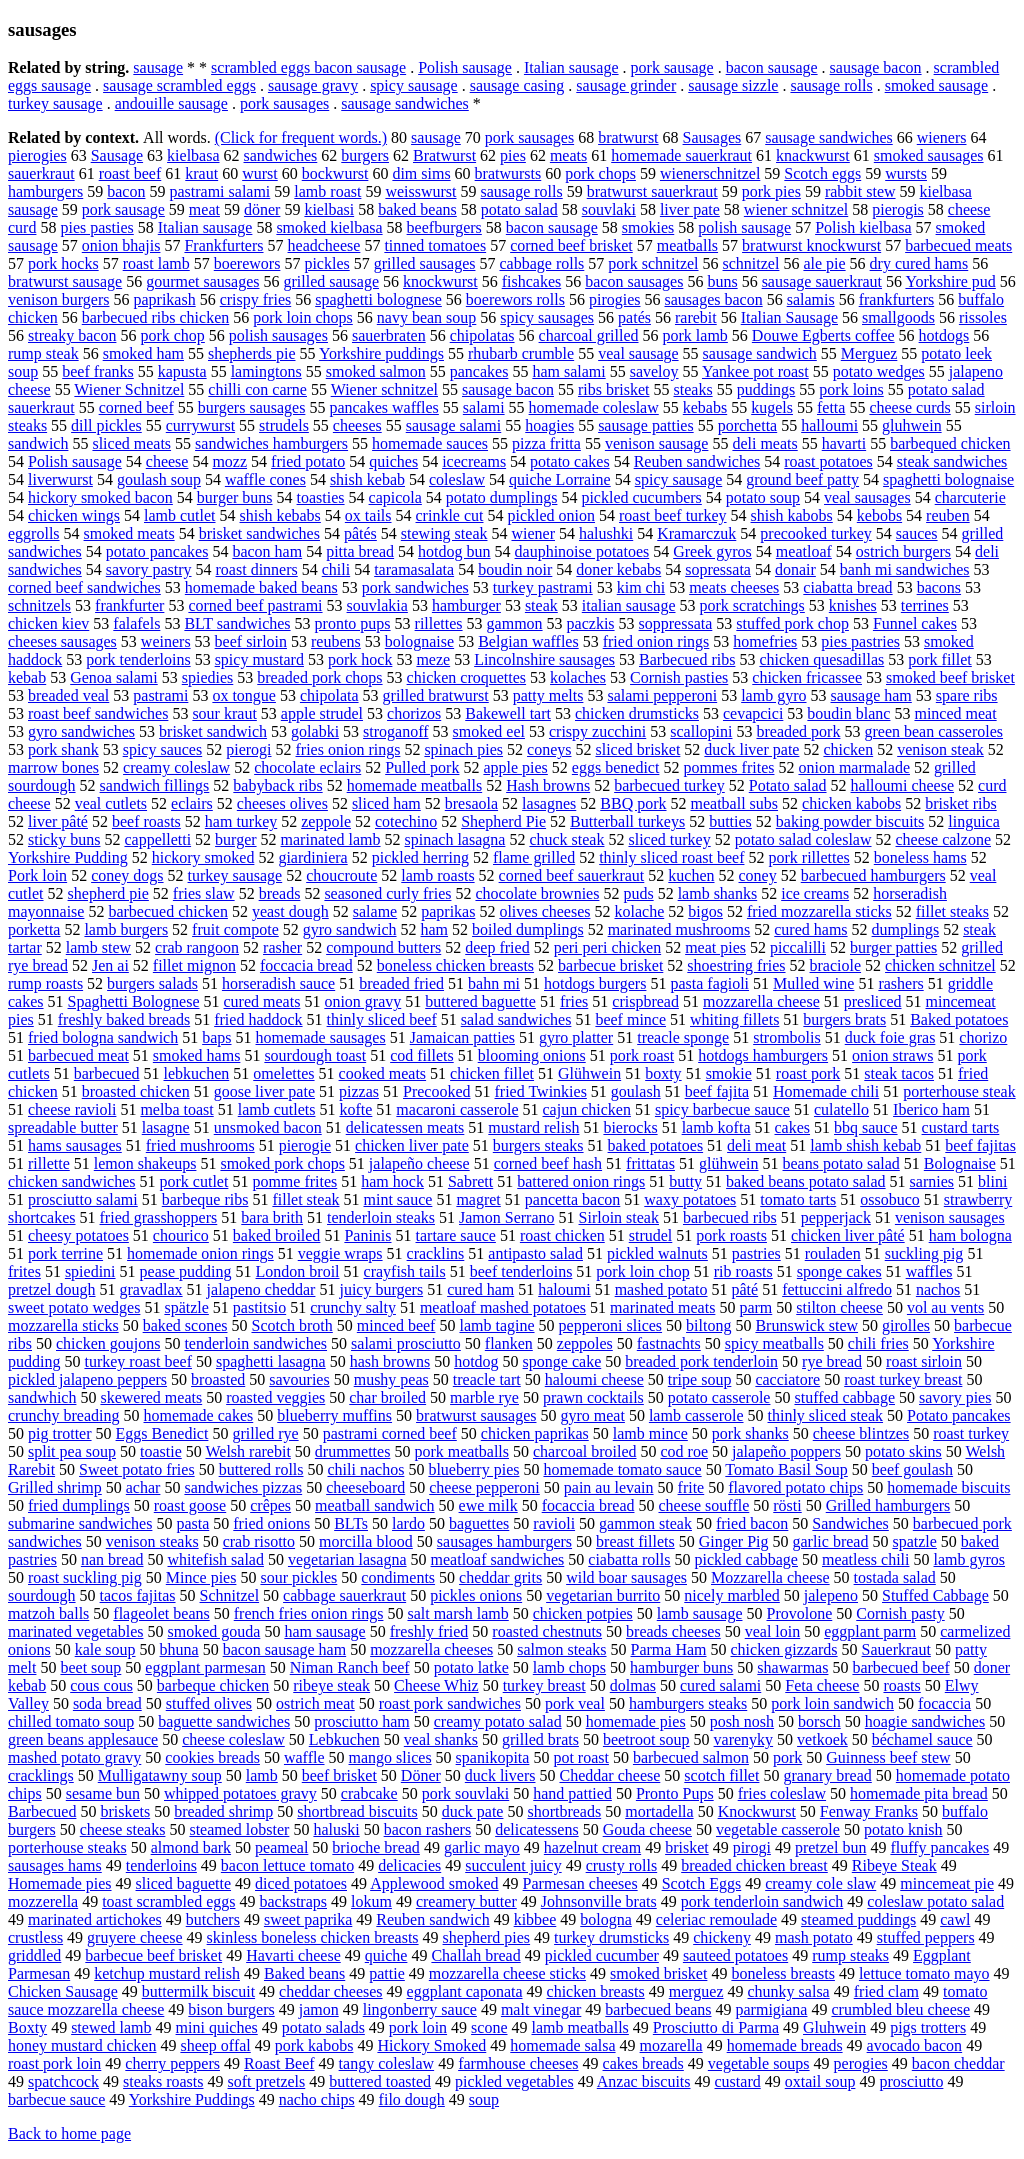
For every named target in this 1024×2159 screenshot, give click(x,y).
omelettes (283, 1073)
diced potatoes (301, 1883)
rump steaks (850, 1955)
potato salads (323, 2027)
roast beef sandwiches (98, 713)
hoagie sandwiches (925, 1721)
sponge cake (562, 1361)
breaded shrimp (223, 1811)
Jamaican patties (462, 1037)
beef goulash (912, 1469)
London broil (298, 1271)
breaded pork (798, 731)
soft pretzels (267, 2081)
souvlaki (609, 209)
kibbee (535, 1919)
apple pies (515, 767)
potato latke (471, 1667)
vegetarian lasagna (347, 1559)
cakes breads (643, 2063)
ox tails (368, 515)
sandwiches (281, 155)
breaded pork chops (319, 677)
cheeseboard (365, 1487)
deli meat (756, 1145)
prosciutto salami (83, 1199)
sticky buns (64, 839)
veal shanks (441, 1739)
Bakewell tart (508, 713)
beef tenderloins (521, 1271)
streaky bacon (72, 335)
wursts (906, 173)
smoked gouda (214, 1631)
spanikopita (493, 1757)
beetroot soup (646, 1739)
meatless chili (866, 1559)
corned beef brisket (571, 245)
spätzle (186, 1307)
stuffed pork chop (792, 623)
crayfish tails (405, 1271)
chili (336, 569)
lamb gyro (773, 695)
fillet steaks (952, 911)
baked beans (417, 209)
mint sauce (398, 1199)
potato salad (519, 209)
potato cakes (570, 461)
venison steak (940, 749)
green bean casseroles (933, 731)
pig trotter (60, 1433)
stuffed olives (209, 1703)
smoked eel (489, 731)
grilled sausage (332, 281)
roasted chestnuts (547, 1631)
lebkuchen (197, 1073)
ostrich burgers (903, 551)
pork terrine (65, 1253)
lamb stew (98, 947)
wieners (942, 137)
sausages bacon (713, 299)
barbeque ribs (205, 1199)
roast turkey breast (903, 1379)
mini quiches (217, 2027)
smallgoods (898, 317)
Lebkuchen (344, 1739)
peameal (281, 1847)
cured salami (720, 1685)
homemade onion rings (200, 1253)
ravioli (554, 1523)
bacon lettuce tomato (287, 1865)
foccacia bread (306, 965)
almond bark (191, 1847)
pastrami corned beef (390, 1433)
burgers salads (152, 983)
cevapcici (753, 713)
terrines (925, 605)
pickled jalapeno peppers (87, 1379)
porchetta (748, 425)
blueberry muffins (334, 1415)
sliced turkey (669, 839)
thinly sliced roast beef (671, 857)
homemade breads (785, 2045)
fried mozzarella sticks (819, 911)
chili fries (878, 1343)
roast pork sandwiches (450, 1703)
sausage (158, 67)
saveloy (654, 371)
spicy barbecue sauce (722, 1109)
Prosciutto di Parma (716, 2027)
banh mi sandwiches (905, 569)
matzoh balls (48, 1613)
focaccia (944, 1703)
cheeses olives (282, 803)
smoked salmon (376, 371)
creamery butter (466, 1901)
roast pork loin (54, 2063)
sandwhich (42, 1397)
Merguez (869, 353)
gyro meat (592, 1415)
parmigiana (772, 2009)
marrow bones (53, 767)
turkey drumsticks (611, 1937)
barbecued (107, 1073)
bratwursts (508, 173)
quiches (393, 461)
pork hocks (63, 263)
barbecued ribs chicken (155, 317)
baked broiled (277, 1235)
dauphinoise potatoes (582, 551)
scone (489, 2027)
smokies (648, 227)
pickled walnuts (657, 1253)
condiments (398, 1577)
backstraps (293, 1901)
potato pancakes (157, 551)
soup (484, 2099)
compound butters (383, 947)
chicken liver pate (412, 1145)
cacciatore (787, 1379)
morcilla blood (366, 1541)
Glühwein (589, 1073)
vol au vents (945, 1307)
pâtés (360, 533)
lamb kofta (716, 1127)
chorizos (414, 713)
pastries (756, 1253)
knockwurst (440, 281)
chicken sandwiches (72, 1181)
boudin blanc (848, 713)
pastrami (160, 695)
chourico (181, 1235)
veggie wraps (340, 1253)
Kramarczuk (696, 533)
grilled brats (540, 1739)
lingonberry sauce (420, 2009)
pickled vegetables (514, 2081)
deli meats (764, 443)
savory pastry (149, 569)
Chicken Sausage (63, 1991)
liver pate (690, 209)
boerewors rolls (515, 299)
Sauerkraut (896, 1649)
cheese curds (909, 407)
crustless (35, 1937)
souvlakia (377, 605)
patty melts (548, 695)
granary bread (827, 1775)
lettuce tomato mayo (924, 1973)
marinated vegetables (76, 1631)
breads (280, 893)
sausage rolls (831, 85)
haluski (336, 1829)
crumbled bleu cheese (900, 2009)
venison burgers (58, 299)
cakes (793, 1127)
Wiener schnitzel (384, 389)
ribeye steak (331, 1685)
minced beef (396, 1325)
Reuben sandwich (432, 1919)
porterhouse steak (959, 1091)
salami (484, 407)
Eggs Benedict (162, 1433)
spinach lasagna (455, 839)
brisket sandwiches (259, 533)
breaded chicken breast (754, 1865)
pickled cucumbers (641, 497)
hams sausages (75, 1145)
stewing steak (444, 533)
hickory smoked (203, 857)
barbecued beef (900, 1667)
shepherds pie (252, 353)
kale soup (105, 1649)
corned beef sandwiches (84, 587)
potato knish (903, 1829)
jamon (319, 2009)
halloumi (829, 425)
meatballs (687, 245)
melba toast (176, 1109)
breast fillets (635, 1541)
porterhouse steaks (67, 1847)
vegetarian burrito (603, 1595)
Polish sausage (465, 67)
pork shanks (750, 1433)
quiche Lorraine (560, 479)
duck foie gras (890, 1037)
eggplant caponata (465, 1991)
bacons (939, 587)
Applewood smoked (434, 1883)
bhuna (179, 1649)
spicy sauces (163, 749)
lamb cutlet (180, 515)
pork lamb (695, 335)
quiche (386, 1955)
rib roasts (743, 1271)
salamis (811, 299)
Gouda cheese (647, 1829)
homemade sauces (430, 443)
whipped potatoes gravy (240, 1793)
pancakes (479, 371)
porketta (34, 929)
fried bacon (752, 1523)
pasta (192, 1523)
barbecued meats (958, 245)
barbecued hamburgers (873, 875)
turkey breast (544, 1685)
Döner (421, 1775)
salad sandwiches (516, 1019)
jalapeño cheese (419, 1163)
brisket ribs (961, 803)
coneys (549, 749)
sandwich (38, 443)
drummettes (353, 1451)
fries (574, 1001)
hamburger (466, 605)
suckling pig (924, 1253)
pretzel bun (831, 1847)
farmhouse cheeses (518, 2063)
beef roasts (146, 821)
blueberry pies (473, 1469)
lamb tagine (496, 1325)
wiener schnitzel (796, 209)
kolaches (578, 677)
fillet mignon (194, 965)
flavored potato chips (795, 1487)
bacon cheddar (958, 2063)
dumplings (906, 929)
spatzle (914, 1541)
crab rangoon (197, 947)
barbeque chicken (213, 1685)
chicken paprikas (535, 1433)
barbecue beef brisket (153, 1955)
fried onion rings (656, 641)
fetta (831, 407)
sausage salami (454, 425)
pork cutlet (194, 1181)
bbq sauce (866, 1127)
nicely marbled (732, 1595)
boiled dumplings (528, 929)
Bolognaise (960, 1163)
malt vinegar (541, 2009)
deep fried (497, 947)
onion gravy (362, 1001)
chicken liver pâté (848, 1235)
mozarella (671, 2045)
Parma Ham (669, 1649)
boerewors (247, 263)
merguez (696, 1991)
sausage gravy (313, 85)
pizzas (359, 1091)
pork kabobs (314, 2045)
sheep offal (215, 2045)
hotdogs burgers (595, 983)
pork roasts (731, 1235)
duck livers (500, 1775)
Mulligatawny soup (160, 1775)
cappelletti (157, 839)
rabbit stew (860, 191)
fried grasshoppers (159, 1217)
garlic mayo (482, 1847)
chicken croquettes (467, 677)
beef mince (630, 1019)
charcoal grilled (589, 335)
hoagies (549, 425)
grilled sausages (425, 263)
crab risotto (259, 1541)
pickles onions (476, 1595)
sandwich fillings (155, 785)
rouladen (833, 1253)
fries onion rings (348, 749)
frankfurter (129, 605)
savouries (299, 1379)
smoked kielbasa (329, 227)
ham (435, 929)
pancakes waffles (383, 407)
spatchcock (63, 2081)
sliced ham (386, 803)
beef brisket (339, 1775)
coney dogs (127, 875)
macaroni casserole (457, 1109)
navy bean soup (427, 317)
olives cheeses (544, 911)
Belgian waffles (528, 641)
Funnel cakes (915, 623)
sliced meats (131, 443)
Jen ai (110, 965)
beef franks (98, 371)
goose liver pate (264, 1091)
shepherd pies (487, 1937)
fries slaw (204, 893)
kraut (201, 173)
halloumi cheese (903, 785)
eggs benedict (616, 767)
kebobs (879, 515)
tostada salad (895, 1577)
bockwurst (335, 173)
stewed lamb (111, 2027)
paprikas (448, 911)
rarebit (696, 317)
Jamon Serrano (507, 1217)
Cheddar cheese (609, 1775)
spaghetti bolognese (378, 299)
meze (433, 659)
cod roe (685, 1451)
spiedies (208, 677)
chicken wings (74, 515)
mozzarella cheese (761, 1001)
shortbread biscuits (357, 1811)
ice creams (815, 893)
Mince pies (201, 1577)
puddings (766, 389)
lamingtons (266, 371)
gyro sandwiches (81, 731)
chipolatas (482, 335)
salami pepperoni (662, 695)
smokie (729, 1073)
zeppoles (585, 1343)
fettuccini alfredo (837, 1289)
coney (758, 875)
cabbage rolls (541, 263)
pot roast (581, 1757)
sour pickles (298, 1577)
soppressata (676, 623)
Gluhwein (834, 2027)
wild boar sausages (626, 1577)
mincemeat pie (947, 1883)
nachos (938, 1289)
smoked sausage (937, 85)
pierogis (898, 209)
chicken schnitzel (940, 965)
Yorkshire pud (950, 281)
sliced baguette (184, 1883)
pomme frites (294, 1181)
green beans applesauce (83, 1739)
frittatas (650, 1163)
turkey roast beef (138, 1361)
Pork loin (37, 875)
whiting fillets (734, 1019)
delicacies (409, 1865)
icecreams (474, 461)
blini (992, 1181)
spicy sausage (414, 85)
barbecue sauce (56, 2099)
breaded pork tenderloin (701, 1361)
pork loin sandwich (832, 1703)
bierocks (630, 1127)
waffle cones (265, 479)
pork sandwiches (415, 587)
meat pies (715, 947)
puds (638, 893)
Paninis (367, 1235)
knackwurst (813, 155)
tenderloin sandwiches (255, 1343)
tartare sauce (456, 1235)
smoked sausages (929, 155)
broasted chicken (136, 1091)
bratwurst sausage (65, 281)
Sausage (117, 155)
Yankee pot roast (755, 371)
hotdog (476, 1361)
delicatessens (537, 1829)
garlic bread (830, 1541)
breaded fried (401, 983)
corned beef (136, 407)
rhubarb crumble (521, 353)
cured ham (480, 1289)
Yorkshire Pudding (68, 857)
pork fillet (940, 659)
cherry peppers (172, 2063)
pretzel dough (52, 1289)
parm (755, 1307)
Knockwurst (757, 1811)
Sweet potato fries (137, 1469)
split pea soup (72, 1451)
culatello (841, 1109)
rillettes (439, 623)
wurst (260, 173)
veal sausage (638, 353)
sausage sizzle (733, 85)
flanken (509, 1343)
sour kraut (224, 713)
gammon (515, 623)
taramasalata (414, 569)
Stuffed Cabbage (935, 1595)
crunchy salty (353, 1307)
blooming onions (532, 1055)
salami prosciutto (406, 1343)
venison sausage (657, 443)
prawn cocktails (593, 1397)
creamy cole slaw (820, 1883)
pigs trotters (928, 2027)
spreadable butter (63, 1127)
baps (216, 1037)
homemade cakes (199, 1415)
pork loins (851, 389)
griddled (34, 1955)
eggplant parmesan (205, 1667)
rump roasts (45, 983)
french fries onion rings (309, 1613)
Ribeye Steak (894, 1865)
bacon (126, 191)
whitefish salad (216, 1559)
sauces (917, 533)
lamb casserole (696, 1415)
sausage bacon (876, 67)
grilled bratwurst (436, 695)
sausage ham (871, 695)
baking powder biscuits (850, 821)
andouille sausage (171, 103)
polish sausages (278, 335)
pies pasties (96, 227)
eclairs (192, 803)
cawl (955, 1919)
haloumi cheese (594, 1379)
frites (24, 1271)
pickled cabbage (746, 1559)
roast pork (808, 1073)
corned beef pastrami (255, 605)
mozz (229, 461)
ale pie (824, 263)
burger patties (893, 947)
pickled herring (420, 857)
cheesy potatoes (78, 1235)
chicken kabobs (851, 803)
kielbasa (193, 155)
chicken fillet (492, 1073)
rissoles (983, 317)
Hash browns (548, 785)
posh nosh (742, 1721)
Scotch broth (291, 1325)
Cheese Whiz (436, 1685)
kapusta (182, 371)
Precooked (437, 1091)
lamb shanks (718, 893)
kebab (27, 677)
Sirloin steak (619, 1217)
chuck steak (566, 839)
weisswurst (420, 191)
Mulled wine (813, 983)
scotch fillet (721, 1775)
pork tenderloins (138, 659)
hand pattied (572, 1793)
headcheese (324, 245)
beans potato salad (841, 1163)
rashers (900, 983)
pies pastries (860, 641)
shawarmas (792, 1667)
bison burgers (231, 2009)
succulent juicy (513, 1865)
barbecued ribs (730, 1217)
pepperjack (836, 1217)
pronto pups (353, 623)
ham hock (392, 1181)
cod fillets (422, 1055)
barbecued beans (658, 2009)
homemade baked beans (261, 587)
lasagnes (549, 803)
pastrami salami (219, 191)
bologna (606, 1919)
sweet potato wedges (74, 1307)
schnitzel (751, 263)
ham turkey (241, 821)
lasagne (166, 1127)
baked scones (185, 1325)
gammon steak (645, 1523)
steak (541, 605)
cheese (167, 461)
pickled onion (551, 515)
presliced (873, 1001)
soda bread (107, 1703)
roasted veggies (275, 1397)
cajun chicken (587, 1109)
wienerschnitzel (710, 173)
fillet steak (305, 1199)
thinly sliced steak (826, 1415)
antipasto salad (535, 1253)
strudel (651, 1235)
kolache (639, 911)
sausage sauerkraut (822, 281)
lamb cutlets (277, 1109)
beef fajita (717, 1091)
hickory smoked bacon (100, 497)
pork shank (63, 749)
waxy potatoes (690, 1199)
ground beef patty (802, 479)
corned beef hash (548, 1163)
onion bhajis (121, 245)
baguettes (479, 1523)
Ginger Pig (734, 1541)
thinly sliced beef (382, 1019)
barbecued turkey (669, 785)
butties (730, 821)
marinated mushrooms (679, 929)
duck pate (473, 1811)
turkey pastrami (543, 587)
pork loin (418, 2027)
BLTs (351, 1523)
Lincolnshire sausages (544, 659)
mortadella (659, 1811)
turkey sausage (55, 103)
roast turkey (971, 1433)
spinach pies (463, 749)
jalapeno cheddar (261, 1289)
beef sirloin (251, 641)
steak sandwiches (952, 461)
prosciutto (911, 2081)
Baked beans (304, 1973)
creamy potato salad (498, 1721)
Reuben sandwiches (697, 461)
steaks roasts (163, 2081)
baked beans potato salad (806, 1181)
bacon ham (267, 551)
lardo (408, 1523)
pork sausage (672, 67)
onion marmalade (854, 767)
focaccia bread (588, 1505)
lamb (262, 1775)
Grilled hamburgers (888, 1505)
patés (634, 317)
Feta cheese (822, 1685)
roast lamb (156, 263)
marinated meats (662, 1307)
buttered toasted (380, 2081)
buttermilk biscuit (198, 1991)
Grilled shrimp (55, 1487)
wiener (533, 533)
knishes (853, 605)
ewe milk (488, 1505)
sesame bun (103, 1793)
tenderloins (161, 1865)
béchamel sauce (922, 1739)
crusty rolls (622, 1865)
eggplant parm (870, 1631)
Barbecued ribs (687, 659)
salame (375, 911)
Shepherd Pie (503, 821)
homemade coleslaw (594, 407)
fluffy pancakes (939, 1847)
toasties (321, 497)
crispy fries (256, 299)
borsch (819, 1721)
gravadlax (151, 1289)
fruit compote (235, 929)
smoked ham (143, 353)
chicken (848, 749)
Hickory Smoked (431, 2045)
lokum (371, 1901)
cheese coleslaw (233, 1739)
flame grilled (534, 857)
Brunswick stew (806, 1325)
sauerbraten (389, 335)
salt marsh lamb (457, 1613)
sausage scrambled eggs (179, 85)
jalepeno (831, 1595)
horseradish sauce (278, 983)
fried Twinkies (541, 1091)
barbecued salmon (691, 1757)
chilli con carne (257, 389)
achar (143, 1487)
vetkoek (822, 1739)
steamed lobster (239, 1829)
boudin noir (515, 569)
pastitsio (259, 1307)
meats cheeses (734, 587)
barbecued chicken (167, 911)
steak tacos (899, 1073)
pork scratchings (752, 605)
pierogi (248, 749)
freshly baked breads (124, 1019)
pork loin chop (642, 1271)
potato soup (763, 497)
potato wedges (879, 371)
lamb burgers (126, 929)
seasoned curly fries (387, 893)
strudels (284, 425)
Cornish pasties (679, 677)
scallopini (701, 731)
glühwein (729, 1163)
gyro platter (576, 1037)
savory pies (955, 1397)
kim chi (641, 587)
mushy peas (391, 1379)
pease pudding (186, 1271)
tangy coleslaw (387, 2063)
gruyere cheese (135, 1937)
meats (568, 155)
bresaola (471, 803)
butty (685, 1181)
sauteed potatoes (735, 1955)
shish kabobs (792, 515)
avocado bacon (915, 2045)
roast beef (130, 173)
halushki (606, 533)
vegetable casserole (778, 1829)
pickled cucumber (602, 1955)
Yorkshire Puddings (192, 2099)
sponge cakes (839, 1271)
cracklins (436, 1253)
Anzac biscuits (644, 2081)
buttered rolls (261, 1469)
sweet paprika (308, 1919)
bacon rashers (428, 1829)
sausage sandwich (760, 353)
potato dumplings (502, 497)
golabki (315, 731)
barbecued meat (78, 1055)
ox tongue (244, 695)
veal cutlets (111, 803)
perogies (861, 2063)
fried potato (308, 461)
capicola (395, 497)
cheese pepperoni (484, 1487)
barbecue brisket (610, 965)
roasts (901, 1685)
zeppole (326, 821)
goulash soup (159, 479)
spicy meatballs (774, 1343)
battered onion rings (581, 1181)
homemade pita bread (919, 1793)
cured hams (810, 929)
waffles (929, 1271)
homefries (765, 641)
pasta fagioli (709, 983)
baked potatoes (656, 1145)
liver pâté (58, 821)
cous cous (101, 1685)
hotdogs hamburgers (763, 1055)
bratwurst (628, 137)
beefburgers (444, 227)
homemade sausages (321, 1037)
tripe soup (700, 1379)
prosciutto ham (362, 1721)
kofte (355, 1109)
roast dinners (257, 569)
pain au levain (609, 1487)
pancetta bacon (573, 1199)
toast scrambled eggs (168, 1901)
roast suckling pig (85, 1577)
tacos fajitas (138, 1595)
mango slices (390, 1757)
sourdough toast (315, 1055)
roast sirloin (924, 1361)
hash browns (390, 1361)
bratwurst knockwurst (811, 245)
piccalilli (798, 947)
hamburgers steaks (688, 1703)
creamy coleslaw (176, 767)
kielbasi (329, 209)
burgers (365, 155)
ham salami (568, 371)
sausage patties (646, 425)
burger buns (235, 497)
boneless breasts (783, 1973)
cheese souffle (703, 1505)
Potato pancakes (959, 1415)
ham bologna (970, 1235)
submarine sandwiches (80, 1523)
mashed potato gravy (74, 1757)
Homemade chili (826, 1091)
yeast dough (290, 911)
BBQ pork (633, 803)
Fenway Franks (869, 1811)
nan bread (112, 1559)
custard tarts (961, 1127)
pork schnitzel (653, 263)
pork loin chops (303, 317)
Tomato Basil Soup (786, 1469)
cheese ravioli (72, 1109)
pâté (745, 1289)
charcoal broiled (585, 1451)
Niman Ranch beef (350, 1667)
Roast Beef (279, 2063)
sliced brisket (637, 749)
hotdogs (944, 335)
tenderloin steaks (381, 1217)
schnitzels (39, 605)
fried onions (271, 1523)
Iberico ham (931, 1109)
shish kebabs (280, 515)
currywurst (200, 425)
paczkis (591, 623)
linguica (974, 821)
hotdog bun (454, 551)
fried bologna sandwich (103, 1037)
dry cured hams (919, 263)
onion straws (892, 1055)
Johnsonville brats (599, 1901)
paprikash (164, 299)
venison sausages (950, 1217)
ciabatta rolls (629, 1559)
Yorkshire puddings (381, 353)
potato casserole (719, 1397)
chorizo (983, 1037)
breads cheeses (673, 1631)
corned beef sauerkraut (572, 875)
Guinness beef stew (888, 1757)
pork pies (771, 191)
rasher (282, 947)
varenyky (744, 1739)
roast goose (190, 1505)
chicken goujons (108, 1343)
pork (787, 1757)
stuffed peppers (926, 1937)
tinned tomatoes (435, 245)
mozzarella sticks (63, 1325)
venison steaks (152, 1541)
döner (262, 209)
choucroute (341, 875)
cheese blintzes (861, 1433)
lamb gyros (970, 1559)
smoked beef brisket (950, 677)
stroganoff (395, 731)
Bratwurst (444, 155)
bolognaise (419, 641)
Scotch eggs (822, 173)
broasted (218, 1379)
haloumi (564, 1289)
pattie (387, 1973)
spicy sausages (547, 317)
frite (691, 1487)
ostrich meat (315, 1703)
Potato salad (788, 785)
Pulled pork (422, 767)
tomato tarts (798, 1199)
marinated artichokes (95, 1919)
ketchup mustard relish (167, 1973)
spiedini (90, 1271)
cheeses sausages (62, 641)
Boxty (27, 2027)
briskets (125, 1811)
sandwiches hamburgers (271, 443)
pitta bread (360, 551)
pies (513, 155)
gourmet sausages (202, 281)
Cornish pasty (900, 1613)
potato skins (903, 1451)
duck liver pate (751, 749)
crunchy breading (64, 1415)
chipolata (329, 695)
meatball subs (735, 803)
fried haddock (258, 1019)
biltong (708, 1325)
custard (738, 2081)
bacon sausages (634, 281)
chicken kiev (48, 623)
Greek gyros (712, 551)
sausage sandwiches (405, 103)
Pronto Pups (675, 1793)
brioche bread (376, 1847)
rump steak (43, 353)
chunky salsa (789, 1991)
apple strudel (322, 713)
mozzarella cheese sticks (507, 1973)
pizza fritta (546, 443)
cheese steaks (123, 1829)
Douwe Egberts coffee (823, 335)
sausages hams (55, 1865)
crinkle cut (450, 515)
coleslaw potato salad (935, 1901)
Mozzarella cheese (770, 1577)
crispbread (645, 1001)
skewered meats (151, 1397)
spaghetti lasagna (271, 1361)
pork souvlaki (466, 1793)
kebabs (705, 407)
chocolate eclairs (307, 767)
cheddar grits (500, 1577)
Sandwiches (850, 1523)
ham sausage (324, 1631)
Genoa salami (114, 677)
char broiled (387, 1397)
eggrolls (34, 533)
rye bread (832, 1361)
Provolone (799, 1613)
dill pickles (106, 425)
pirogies (615, 299)
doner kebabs (618, 569)
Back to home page (69, 2133)
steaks (693, 389)
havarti (844, 443)
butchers (213, 1919)
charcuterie (970, 497)
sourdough (42, 1595)
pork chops (600, 173)
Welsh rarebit (247, 1451)
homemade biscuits (948, 1487)
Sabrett (470, 1181)
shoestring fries (736, 965)
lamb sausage (700, 1613)
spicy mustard (259, 659)
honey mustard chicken (82, 2045)
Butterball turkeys (627, 821)
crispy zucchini (597, 731)
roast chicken (562, 1235)
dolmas (633, 1685)
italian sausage (629, 605)
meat (204, 209)
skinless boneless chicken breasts (313, 1937)
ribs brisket (614, 389)
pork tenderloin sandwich (762, 1901)
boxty (663, 1073)
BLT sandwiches (237, 623)
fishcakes (532, 281)
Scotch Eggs (702, 1883)
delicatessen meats (405, 1127)
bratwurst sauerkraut (652, 191)
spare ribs (967, 695)
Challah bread (475, 1955)
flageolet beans (161, 1613)
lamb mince (650, 1433)
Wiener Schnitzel (129, 389)
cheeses (357, 425)
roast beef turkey (673, 515)
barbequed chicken (950, 443)
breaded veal (68, 695)
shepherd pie (108, 893)
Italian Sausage (789, 317)
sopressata (718, 569)
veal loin (773, 1631)
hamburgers (45, 191)
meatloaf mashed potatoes (503, 1307)
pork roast (642, 1055)
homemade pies (636, 1721)
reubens (336, 641)
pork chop (172, 335)
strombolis (787, 1037)
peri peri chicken (608, 947)
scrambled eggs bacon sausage (308, 67)
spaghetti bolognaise (948, 479)
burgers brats (844, 1019)
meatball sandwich (375, 1505)
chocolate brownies (537, 893)
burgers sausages (252, 407)
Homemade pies (60, 1883)
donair (795, 569)
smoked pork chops (282, 1163)
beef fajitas (980, 1145)
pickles (326, 263)
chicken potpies (583, 1613)
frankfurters (897, 299)
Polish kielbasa (863, 227)
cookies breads (212, 1757)
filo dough (412, 2099)
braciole (836, 965)
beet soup (90, 1667)
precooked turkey (816, 533)
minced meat (955, 713)
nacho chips (317, 2099)
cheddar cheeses (331, 1991)
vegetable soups (759, 2063)
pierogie (305, 1145)
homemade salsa (562, 2045)
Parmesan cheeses (580, 1883)
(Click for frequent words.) (301, 137)
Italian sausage (571, 67)
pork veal (575, 1703)
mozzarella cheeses (431, 1649)
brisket (687, 1847)
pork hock (360, 659)
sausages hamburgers (504, 1541)
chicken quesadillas (821, 659)
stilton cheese (839, 1307)
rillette (49, 1163)
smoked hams (197, 1055)
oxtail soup (820, 2081)
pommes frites (728, 767)
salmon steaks (561, 1649)
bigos (705, 911)
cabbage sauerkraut (344, 1595)
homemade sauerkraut (681, 155)
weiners (166, 641)
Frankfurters (223, 245)
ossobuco (890, 1199)
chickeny (722, 1937)
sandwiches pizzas (243, 1487)
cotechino (406, 821)
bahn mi (494, 983)
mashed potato (661, 1289)
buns (722, 281)
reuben (948, 515)
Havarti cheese (293, 1955)
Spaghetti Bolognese (134, 1001)
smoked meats (129, 533)
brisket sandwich (213, 731)
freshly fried (429, 1631)
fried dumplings (79, 1505)
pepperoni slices (611, 1325)
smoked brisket (658, 1973)
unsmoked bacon (268, 1127)
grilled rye (265, 1433)
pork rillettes (808, 857)
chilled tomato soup (71, 1721)
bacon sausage (772, 67)
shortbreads (564, 1811)
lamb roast (327, 191)
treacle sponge (683, 1037)
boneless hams (920, 857)
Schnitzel (230, 1595)
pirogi (752, 1847)
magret (478, 1199)
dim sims (421, 173)
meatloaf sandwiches (498, 1559)
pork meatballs (461, 1451)
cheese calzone (943, 839)
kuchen (691, 875)
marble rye (484, 1397)
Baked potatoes (959, 1019)
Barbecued (42, 1811)
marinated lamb (331, 839)
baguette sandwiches (224, 1721)
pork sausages (284, 103)
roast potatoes (828, 461)
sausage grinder (626, 85)
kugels (772, 407)
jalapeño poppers (786, 1451)
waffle (304, 1757)
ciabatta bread (847, 587)
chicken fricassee (807, 677)
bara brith (272, 1217)
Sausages (712, 137)
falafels (136, 623)
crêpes (270, 1505)
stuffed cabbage (844, 1397)
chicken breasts (596, 1991)
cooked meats (383, 1073)
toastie (161, 1451)
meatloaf (804, 551)
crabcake (369, 1793)
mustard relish (533, 1127)
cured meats (262, 1001)
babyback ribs (277, 785)
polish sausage (744, 227)
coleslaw (457, 479)
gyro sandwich (350, 929)
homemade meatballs (415, 785)
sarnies (932, 1181)
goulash (636, 1091)
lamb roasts (437, 875)
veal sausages (867, 497)
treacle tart (487, 1379)
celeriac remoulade (716, 1919)
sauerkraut (41, 173)
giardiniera (312, 857)
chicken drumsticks (637, 713)
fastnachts (669, 1343)
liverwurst (60, 479)
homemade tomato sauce (622, 1469)
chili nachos (366, 1469)
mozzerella (43, 1901)
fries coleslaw (782, 1793)
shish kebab (367, 479)
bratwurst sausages (476, 1415)
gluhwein (912, 425)
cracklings (41, 1775)
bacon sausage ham (285, 1649)
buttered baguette (480, 1001)
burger (235, 839)
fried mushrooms (200, 1145)
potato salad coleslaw (803, 839)
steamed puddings (858, 1919)
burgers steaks (538, 1145)
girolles (906, 1325)
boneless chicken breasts (455, 965)
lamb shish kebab (865, 1145)
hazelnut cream (592, 1847)
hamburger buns (681, 1667)
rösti (787, 1505)
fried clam (886, 1991)
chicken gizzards (784, 1649)
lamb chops (569, 1667)
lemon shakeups (145, 1163)
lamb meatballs (580, 2027)
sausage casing (517, 85)
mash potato (814, 1937)
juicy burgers (381, 1289)
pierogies (37, 155)
